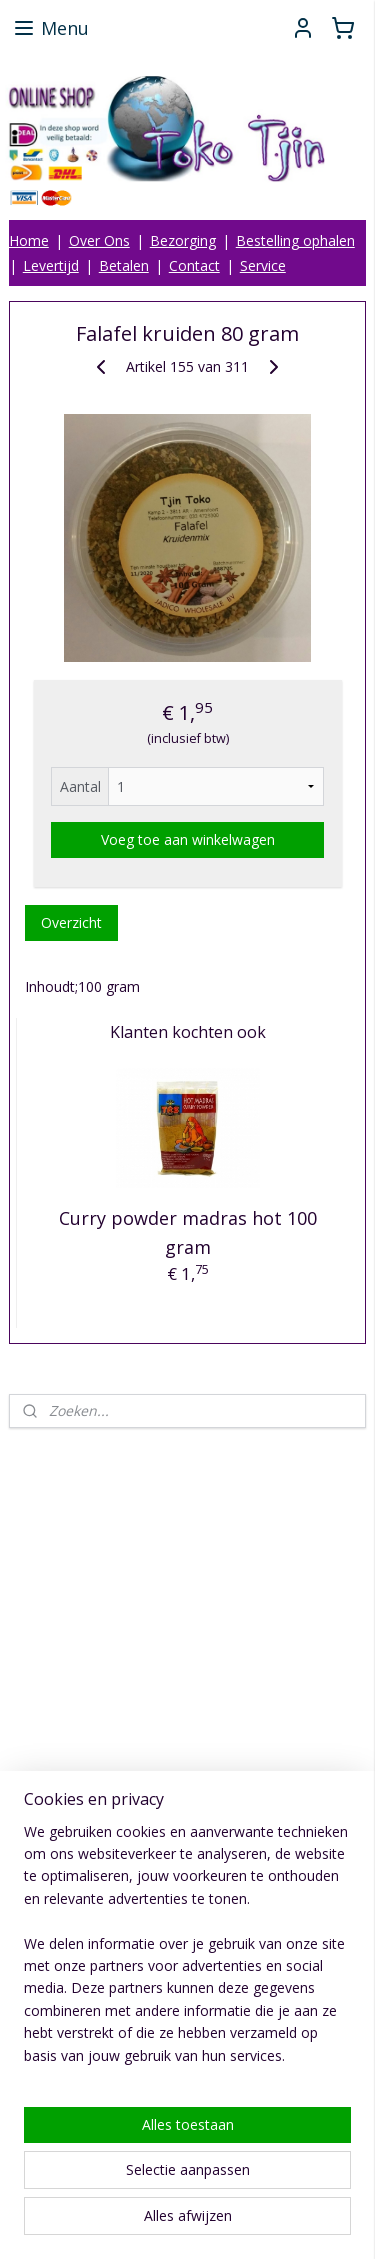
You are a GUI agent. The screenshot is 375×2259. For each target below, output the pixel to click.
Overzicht (71, 922)
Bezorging (183, 240)
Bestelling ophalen (295, 240)
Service (263, 265)
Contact (194, 265)
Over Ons (99, 240)
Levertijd (51, 265)
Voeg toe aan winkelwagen (188, 839)
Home (29, 240)
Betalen (124, 265)
